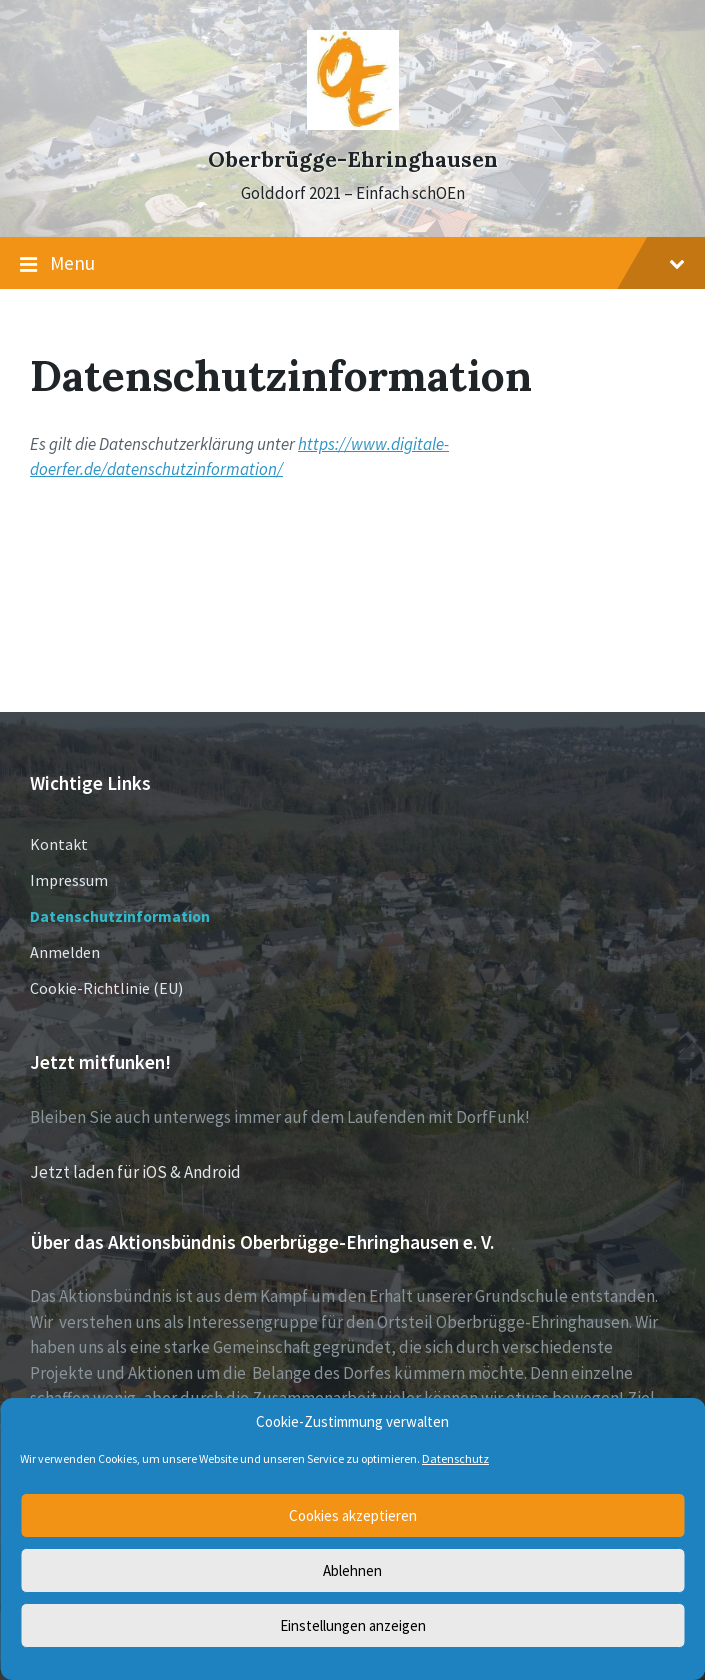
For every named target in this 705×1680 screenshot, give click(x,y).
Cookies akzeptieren (353, 1515)
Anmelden (65, 952)
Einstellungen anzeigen (353, 1625)
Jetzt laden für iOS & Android (135, 1172)
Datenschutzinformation (120, 916)
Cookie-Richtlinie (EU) (106, 988)
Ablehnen (352, 1570)
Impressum (69, 880)
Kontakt (59, 844)
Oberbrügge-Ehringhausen (353, 159)
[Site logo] (353, 124)
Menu (352, 264)
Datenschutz (455, 1458)
